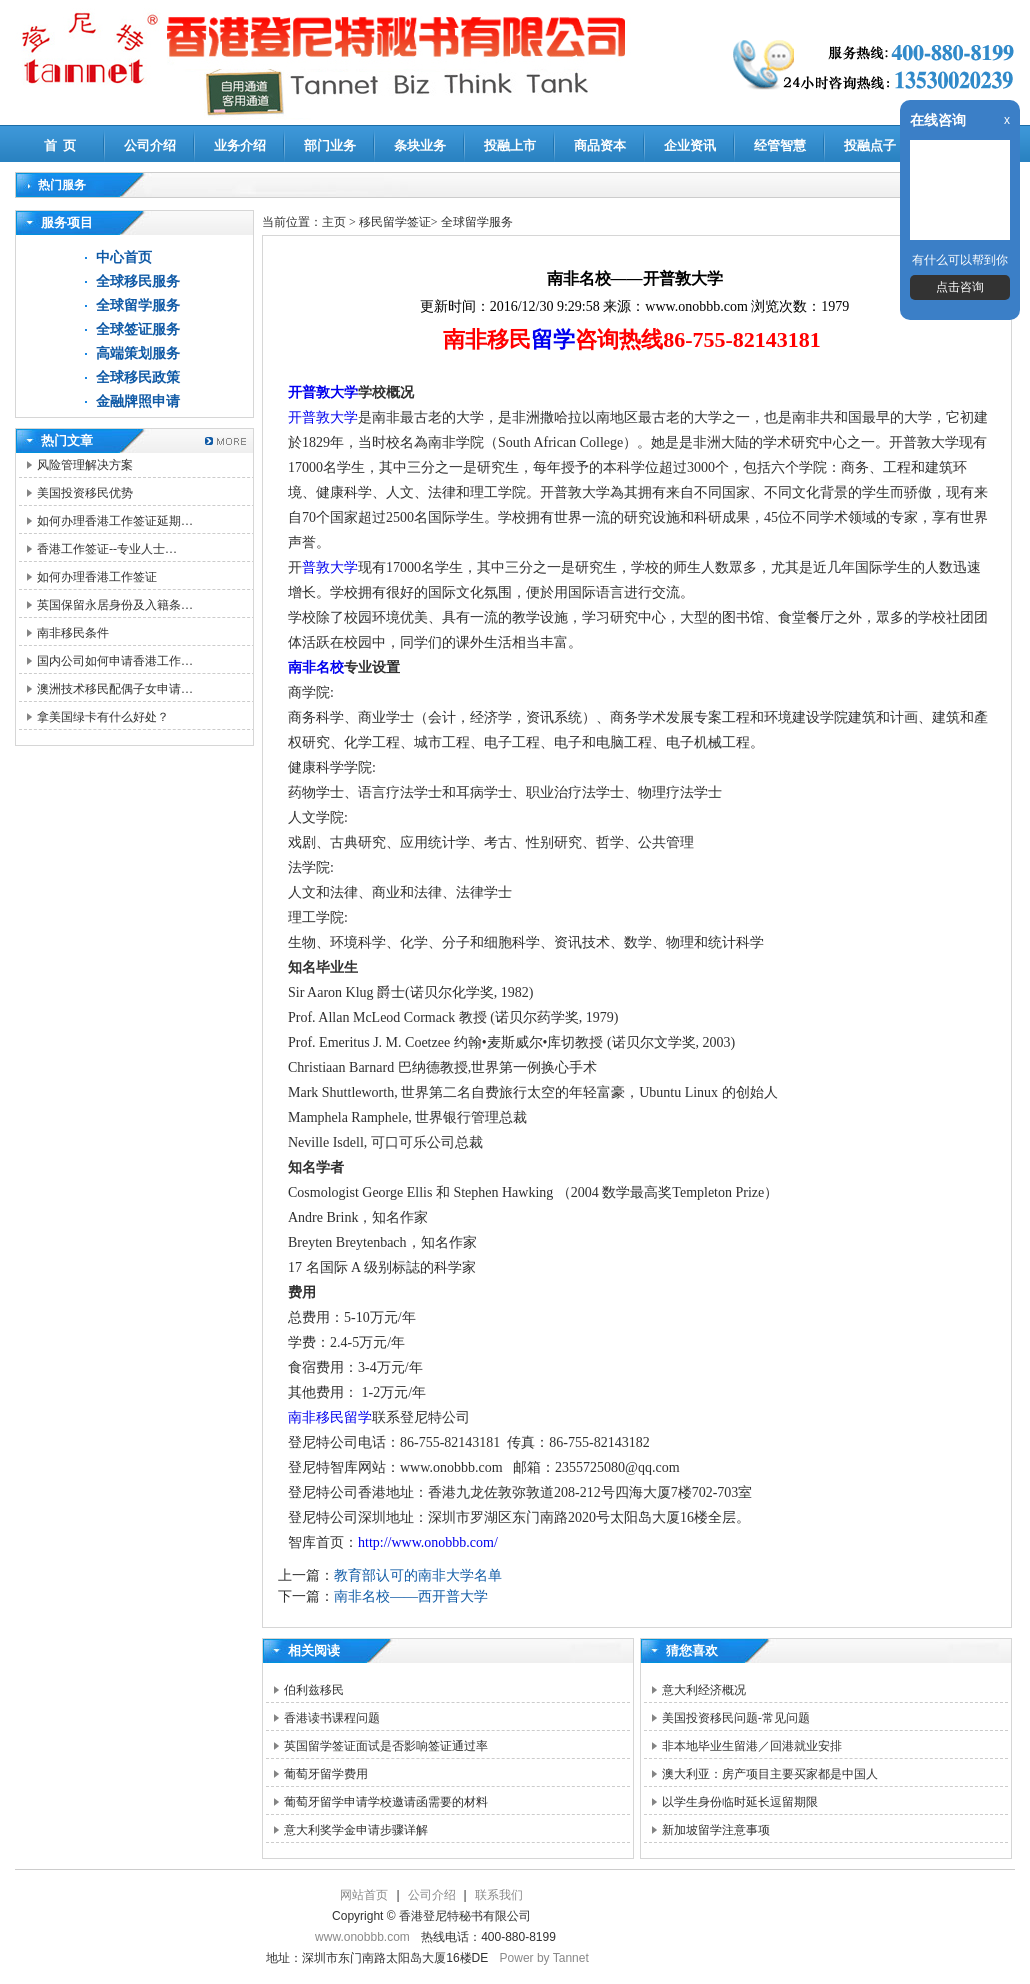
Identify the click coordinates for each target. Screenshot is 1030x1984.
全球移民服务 (138, 281)
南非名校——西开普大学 (411, 1596)
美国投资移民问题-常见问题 (736, 1718)
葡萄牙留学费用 (326, 1774)
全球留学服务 (138, 305)
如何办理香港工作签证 (97, 577)
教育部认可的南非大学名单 (418, 1575)
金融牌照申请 (138, 401)
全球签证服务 (138, 329)
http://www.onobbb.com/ (428, 1542)
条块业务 (420, 145)
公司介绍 (150, 145)
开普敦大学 (323, 392)
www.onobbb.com (362, 1937)
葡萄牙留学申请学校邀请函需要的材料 (386, 1802)
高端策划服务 (138, 353)
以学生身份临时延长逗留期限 (740, 1802)
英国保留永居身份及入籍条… (115, 605)
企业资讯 (690, 145)
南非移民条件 (73, 633)
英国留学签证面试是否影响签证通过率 (386, 1746)
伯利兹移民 (314, 1690)
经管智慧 (780, 145)
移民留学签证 (395, 222)
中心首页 (124, 257)
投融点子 (870, 145)
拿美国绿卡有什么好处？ (103, 717)
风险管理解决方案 (85, 465)
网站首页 (364, 1895)
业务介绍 (240, 145)
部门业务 (330, 145)
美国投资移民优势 (85, 493)
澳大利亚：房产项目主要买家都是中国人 (770, 1774)
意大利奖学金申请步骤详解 (356, 1830)
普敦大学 (330, 567)
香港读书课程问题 (332, 1718)
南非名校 (316, 667)
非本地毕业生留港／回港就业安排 (752, 1746)
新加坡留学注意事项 (716, 1830)
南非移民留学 (330, 1417)
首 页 (60, 145)
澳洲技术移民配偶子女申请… (115, 689)
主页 (334, 222)
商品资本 (600, 145)
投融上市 (510, 145)
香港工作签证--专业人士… (107, 549)
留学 (553, 339)
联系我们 (499, 1895)
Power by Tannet (544, 1958)
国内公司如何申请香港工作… (115, 661)
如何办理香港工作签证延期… (115, 521)
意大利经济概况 (704, 1690)
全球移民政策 (138, 377)
